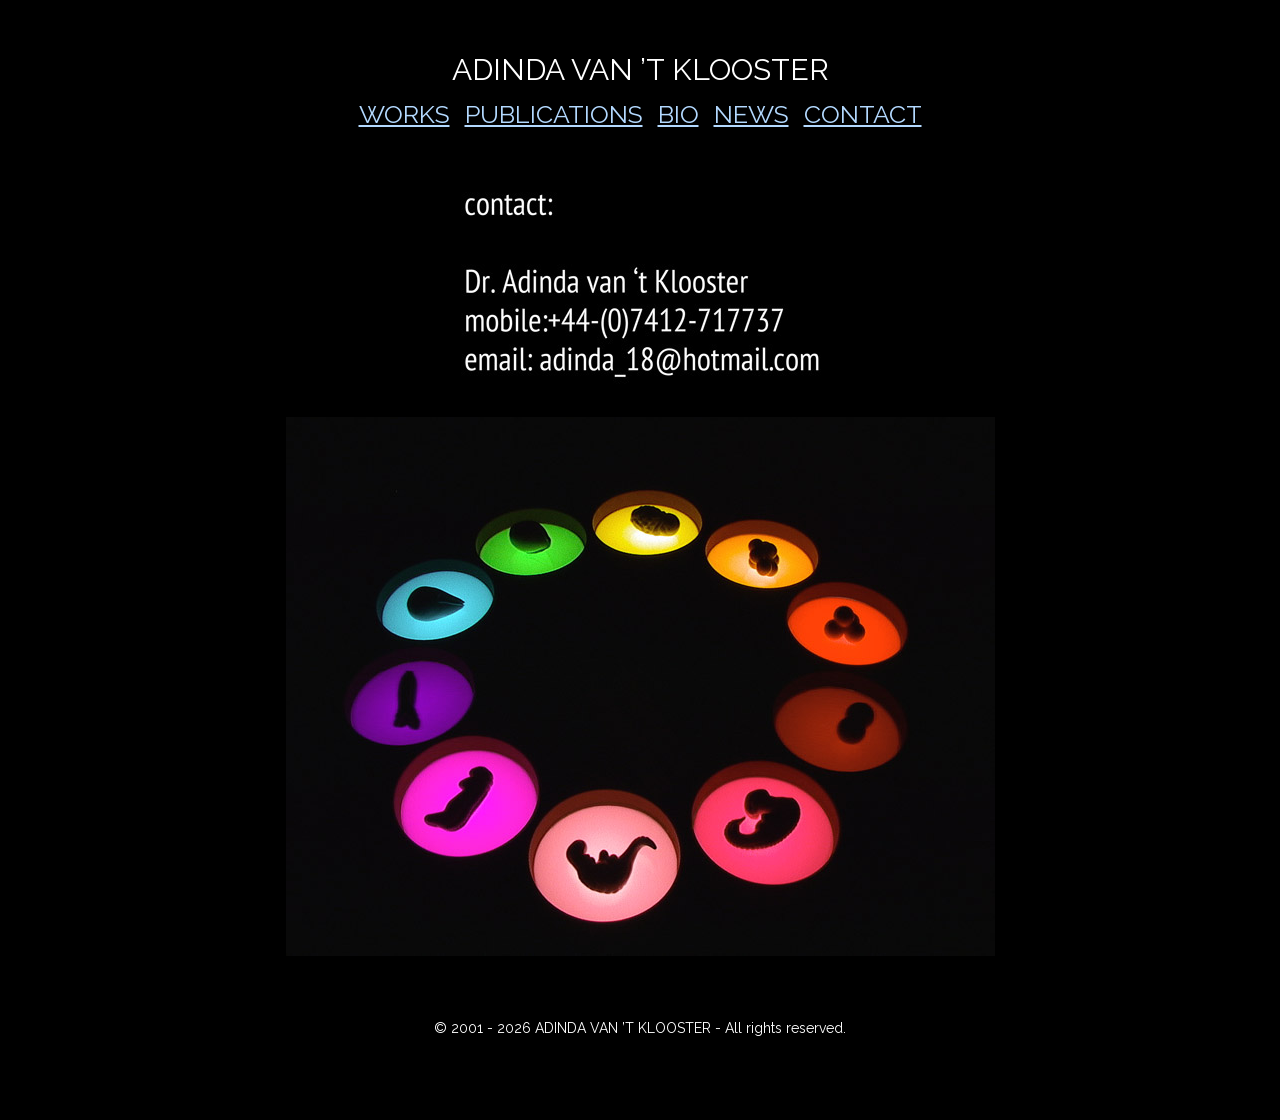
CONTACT (863, 114)
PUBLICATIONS (554, 114)
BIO (678, 114)
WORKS (404, 114)
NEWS (751, 114)
